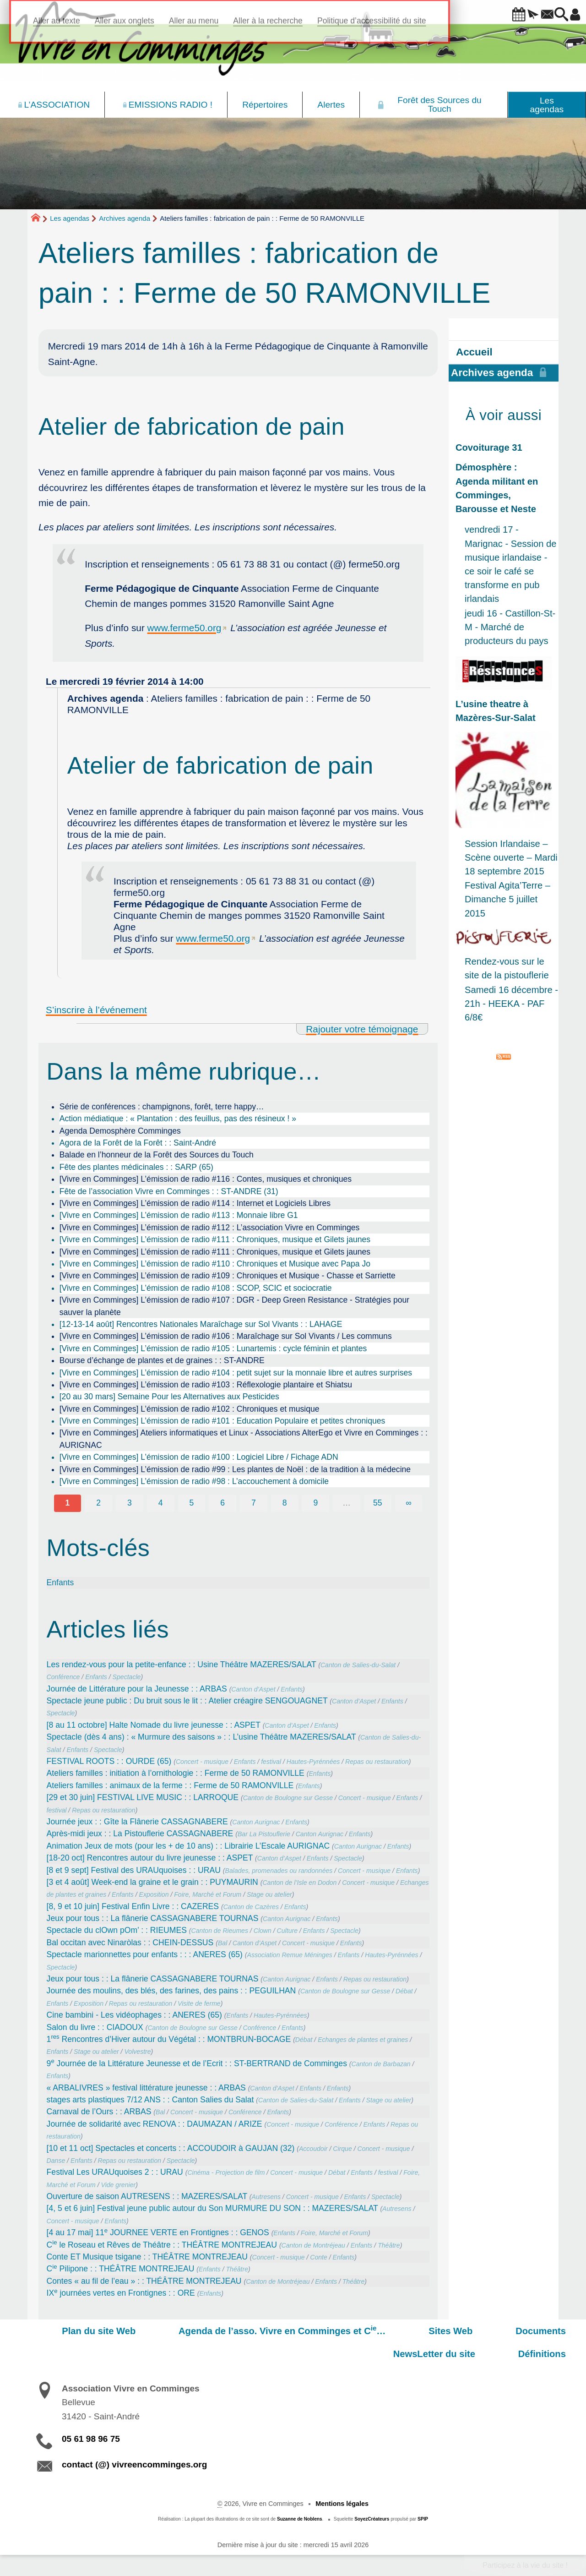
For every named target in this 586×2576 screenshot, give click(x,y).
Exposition (154, 1894)
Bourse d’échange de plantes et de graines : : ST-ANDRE (162, 1360)
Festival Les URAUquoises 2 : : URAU (115, 2172)
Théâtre (389, 2245)
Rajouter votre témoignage (362, 1029)
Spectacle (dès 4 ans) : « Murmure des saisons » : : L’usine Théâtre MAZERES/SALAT (201, 1736)
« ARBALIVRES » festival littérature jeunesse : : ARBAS (146, 2087)
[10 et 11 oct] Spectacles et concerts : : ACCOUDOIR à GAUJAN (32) (171, 2148)
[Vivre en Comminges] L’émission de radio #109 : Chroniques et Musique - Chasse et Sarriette (228, 1275)
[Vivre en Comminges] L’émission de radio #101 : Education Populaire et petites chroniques (222, 1420)
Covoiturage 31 (489, 447)
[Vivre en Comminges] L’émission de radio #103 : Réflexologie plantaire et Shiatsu (206, 1384)
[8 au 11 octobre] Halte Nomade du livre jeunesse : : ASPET (153, 1725)
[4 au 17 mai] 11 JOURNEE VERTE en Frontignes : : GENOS (158, 2232)
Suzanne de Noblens (299, 2518)
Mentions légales (342, 2503)
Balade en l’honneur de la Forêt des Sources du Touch (157, 1154)
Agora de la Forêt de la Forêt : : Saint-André (138, 1142)
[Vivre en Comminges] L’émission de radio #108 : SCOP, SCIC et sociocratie (196, 1288)
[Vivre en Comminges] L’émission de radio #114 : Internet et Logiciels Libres (195, 1203)
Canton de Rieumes (219, 1930)
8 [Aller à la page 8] (284, 1502)
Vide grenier (118, 2185)
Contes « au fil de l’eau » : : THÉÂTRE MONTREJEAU (144, 2281)
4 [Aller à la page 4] (160, 1502)
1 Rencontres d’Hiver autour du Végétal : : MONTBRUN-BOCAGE (169, 2039)
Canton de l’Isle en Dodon (299, 1882)
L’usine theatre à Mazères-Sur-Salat (496, 711)
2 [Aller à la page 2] (98, 1502)
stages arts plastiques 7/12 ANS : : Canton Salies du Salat (150, 2099)
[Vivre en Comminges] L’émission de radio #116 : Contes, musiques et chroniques (206, 1179)
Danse (56, 2160)
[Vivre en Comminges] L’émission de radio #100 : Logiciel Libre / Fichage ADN (199, 1457)
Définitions (553, 2354)
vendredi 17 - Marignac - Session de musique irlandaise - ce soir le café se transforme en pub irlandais (511, 564)
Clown (262, 1930)
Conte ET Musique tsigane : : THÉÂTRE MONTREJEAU (147, 2256)
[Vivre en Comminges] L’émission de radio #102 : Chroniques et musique (190, 1409)
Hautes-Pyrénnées (313, 1761)
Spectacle (127, 1677)
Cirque (342, 2148)
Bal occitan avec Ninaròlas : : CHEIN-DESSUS (130, 1942)
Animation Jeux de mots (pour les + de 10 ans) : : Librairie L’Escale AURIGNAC (188, 1845)
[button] (493, 15)
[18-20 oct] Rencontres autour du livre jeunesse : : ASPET (150, 1857)
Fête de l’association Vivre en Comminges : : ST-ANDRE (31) (169, 1191)
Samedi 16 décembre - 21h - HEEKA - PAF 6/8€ (511, 1003)
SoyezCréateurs (371, 2518)
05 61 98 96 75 (91, 2439)
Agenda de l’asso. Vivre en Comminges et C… (233, 2330)
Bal (222, 1943)
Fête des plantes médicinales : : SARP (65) (136, 1167)
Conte (318, 2257)
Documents (448, 2331)
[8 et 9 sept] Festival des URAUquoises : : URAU (134, 1870)
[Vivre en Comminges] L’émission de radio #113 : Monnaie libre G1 (179, 1215)
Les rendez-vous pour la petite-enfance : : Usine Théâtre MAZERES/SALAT (181, 1664)
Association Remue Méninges (289, 1955)
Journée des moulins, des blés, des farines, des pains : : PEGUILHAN (171, 1990)
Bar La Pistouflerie (264, 1834)
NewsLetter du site (536, 2331)
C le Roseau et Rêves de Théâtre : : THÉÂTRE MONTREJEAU (162, 2244)
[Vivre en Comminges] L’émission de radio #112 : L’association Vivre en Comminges (210, 1227)
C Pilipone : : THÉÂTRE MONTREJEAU (121, 2268)
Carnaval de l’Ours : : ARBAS (99, 2111)
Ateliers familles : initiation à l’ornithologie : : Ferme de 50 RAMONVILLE (175, 1773)
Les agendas (69, 218)
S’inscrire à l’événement (96, 1009)
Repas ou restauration (377, 1761)
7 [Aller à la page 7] (253, 1502)
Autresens (266, 2196)
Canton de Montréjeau (313, 2245)
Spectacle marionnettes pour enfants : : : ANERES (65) (145, 1954)
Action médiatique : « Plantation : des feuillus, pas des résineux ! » (178, 1118)
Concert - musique (202, 1761)
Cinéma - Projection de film (226, 2172)
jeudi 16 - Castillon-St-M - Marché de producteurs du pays (510, 627)
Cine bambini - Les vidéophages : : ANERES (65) (134, 2014)
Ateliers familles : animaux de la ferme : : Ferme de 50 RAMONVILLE (170, 1785)
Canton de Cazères (251, 1906)
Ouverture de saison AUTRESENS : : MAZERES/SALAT (147, 2196)
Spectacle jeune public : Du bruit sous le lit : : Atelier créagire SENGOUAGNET (187, 1700)
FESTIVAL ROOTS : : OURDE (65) (109, 1761)
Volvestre (137, 2051)
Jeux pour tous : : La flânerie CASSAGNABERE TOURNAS (153, 1918)
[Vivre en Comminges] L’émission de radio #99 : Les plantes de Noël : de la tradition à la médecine (235, 1469)
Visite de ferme (199, 2003)
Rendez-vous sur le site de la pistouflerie (507, 968)
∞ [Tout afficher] (409, 1502)
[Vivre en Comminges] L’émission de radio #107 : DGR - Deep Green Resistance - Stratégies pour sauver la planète (234, 1305)
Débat (404, 1991)
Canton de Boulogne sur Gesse (288, 1797)
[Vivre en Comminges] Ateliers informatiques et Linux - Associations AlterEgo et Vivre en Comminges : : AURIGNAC (244, 1438)
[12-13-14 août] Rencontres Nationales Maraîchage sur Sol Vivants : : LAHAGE (201, 1324)
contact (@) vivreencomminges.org (134, 2464)
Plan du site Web (72, 2331)
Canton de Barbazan (381, 2064)
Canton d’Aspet (253, 1689)
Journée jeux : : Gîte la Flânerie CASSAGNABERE (137, 1821)
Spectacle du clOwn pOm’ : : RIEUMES (117, 1930)
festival (271, 1761)
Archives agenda (124, 218)
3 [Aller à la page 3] (129, 1502)
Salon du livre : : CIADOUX (95, 2027)
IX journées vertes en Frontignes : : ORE (121, 2293)
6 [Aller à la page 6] (222, 1502)
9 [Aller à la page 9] (315, 1502)
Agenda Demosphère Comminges (120, 1130)
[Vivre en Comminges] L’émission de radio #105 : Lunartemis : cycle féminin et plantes (213, 1348)
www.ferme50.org (184, 627)
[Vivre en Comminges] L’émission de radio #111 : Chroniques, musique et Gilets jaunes (215, 1239)
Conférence (63, 1677)
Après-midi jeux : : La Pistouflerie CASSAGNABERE (140, 1833)
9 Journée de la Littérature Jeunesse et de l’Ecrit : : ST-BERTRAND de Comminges (197, 2063)
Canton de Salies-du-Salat (358, 1665)
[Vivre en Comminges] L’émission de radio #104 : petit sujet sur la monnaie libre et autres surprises (236, 1372)
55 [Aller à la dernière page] (377, 1502)
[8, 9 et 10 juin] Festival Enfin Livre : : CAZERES (133, 1906)
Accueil (474, 352)
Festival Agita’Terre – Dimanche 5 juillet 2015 (507, 899)
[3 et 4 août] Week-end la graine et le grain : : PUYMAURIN (152, 1882)
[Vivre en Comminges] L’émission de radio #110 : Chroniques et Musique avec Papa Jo (215, 1263)
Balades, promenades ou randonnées (279, 1870)
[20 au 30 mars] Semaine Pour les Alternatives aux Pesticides (169, 1396)
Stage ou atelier (269, 1894)
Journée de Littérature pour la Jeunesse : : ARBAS (137, 1688)
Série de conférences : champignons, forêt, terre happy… (162, 1106)
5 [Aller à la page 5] (192, 1502)
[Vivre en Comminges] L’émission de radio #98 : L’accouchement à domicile (194, 1481)
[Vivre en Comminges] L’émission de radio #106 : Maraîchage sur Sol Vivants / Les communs (226, 1336)
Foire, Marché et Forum (207, 1894)
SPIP (423, 2518)
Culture (287, 1930)
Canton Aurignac (256, 1822)
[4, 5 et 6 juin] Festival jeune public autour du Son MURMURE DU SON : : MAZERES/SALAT (212, 2208)
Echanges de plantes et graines (363, 2039)
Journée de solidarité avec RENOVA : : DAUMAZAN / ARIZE (154, 2123)
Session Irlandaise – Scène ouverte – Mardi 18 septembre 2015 (511, 857)
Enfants (60, 1582)
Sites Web (380, 2331)
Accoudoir (313, 2148)
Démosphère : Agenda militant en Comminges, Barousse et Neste (497, 488)
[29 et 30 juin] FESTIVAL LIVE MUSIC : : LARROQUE (143, 1797)
